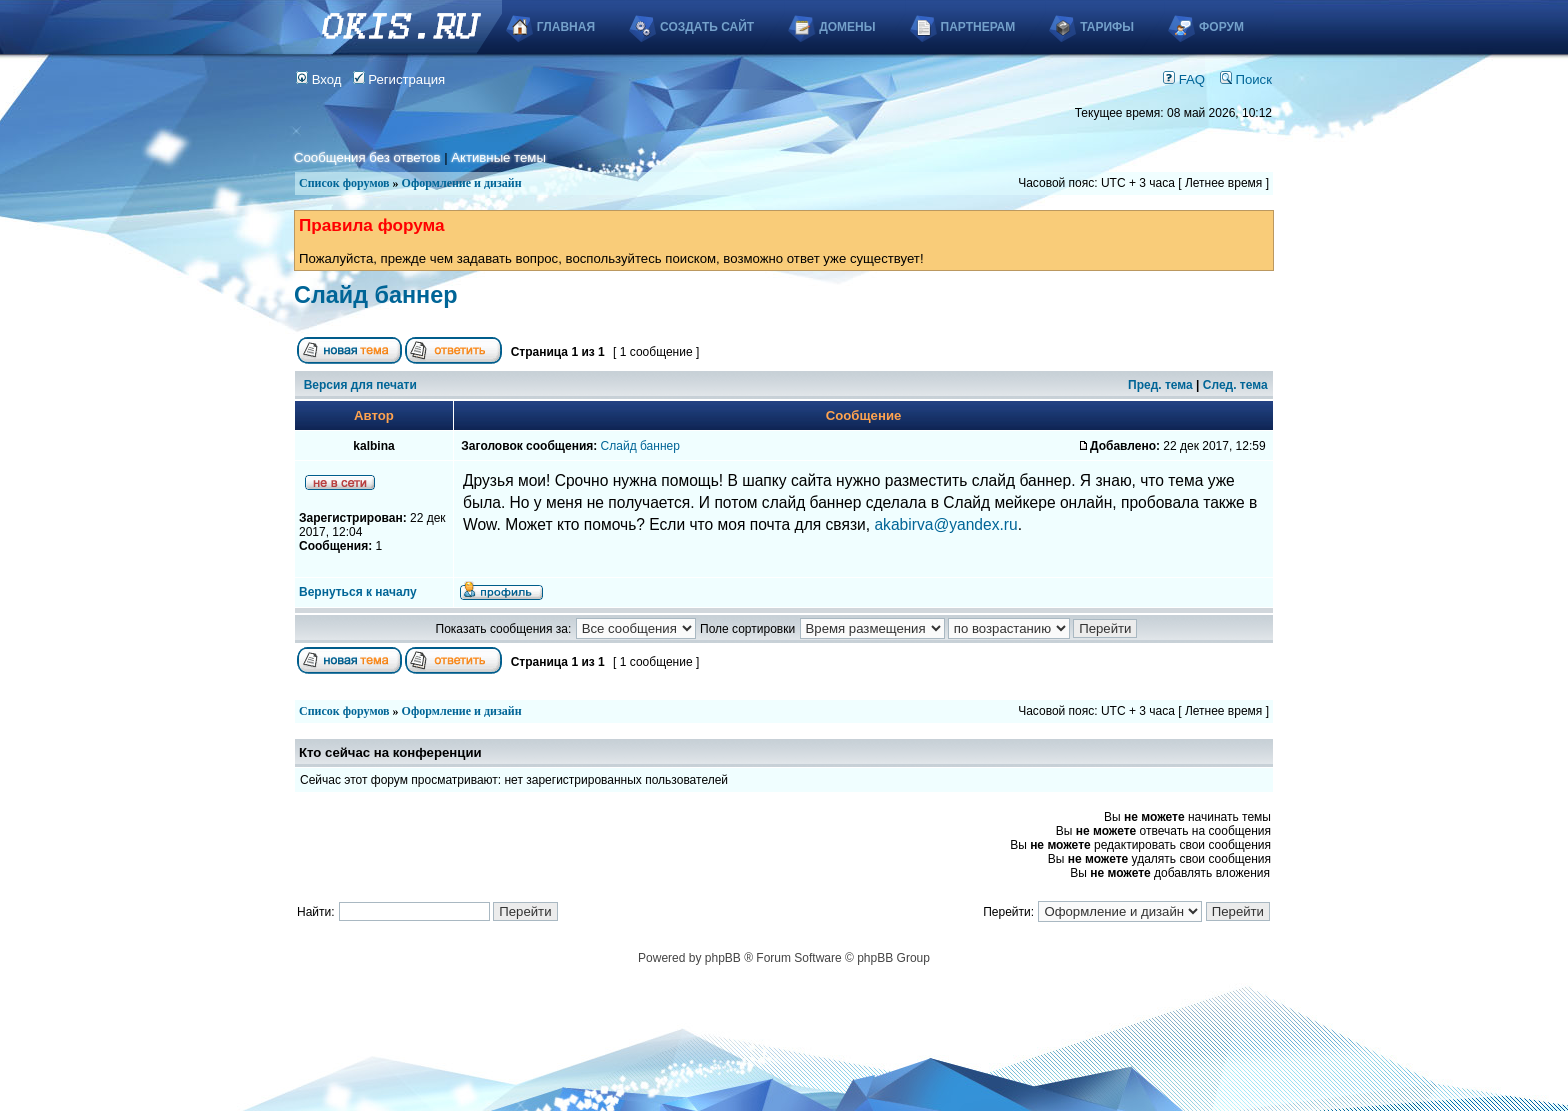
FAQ (1184, 79)
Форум (1221, 27)
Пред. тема (1160, 385)
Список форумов (344, 183)
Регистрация (399, 79)
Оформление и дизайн (462, 183)
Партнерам (978, 27)
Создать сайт (707, 27)
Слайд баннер (376, 295)
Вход (319, 79)
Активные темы (498, 157)
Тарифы (1107, 27)
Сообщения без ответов (367, 157)
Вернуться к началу (358, 592)
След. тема (1235, 385)
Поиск (1246, 79)
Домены (847, 27)
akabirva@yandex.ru (945, 524)
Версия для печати (360, 385)
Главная (566, 27)
